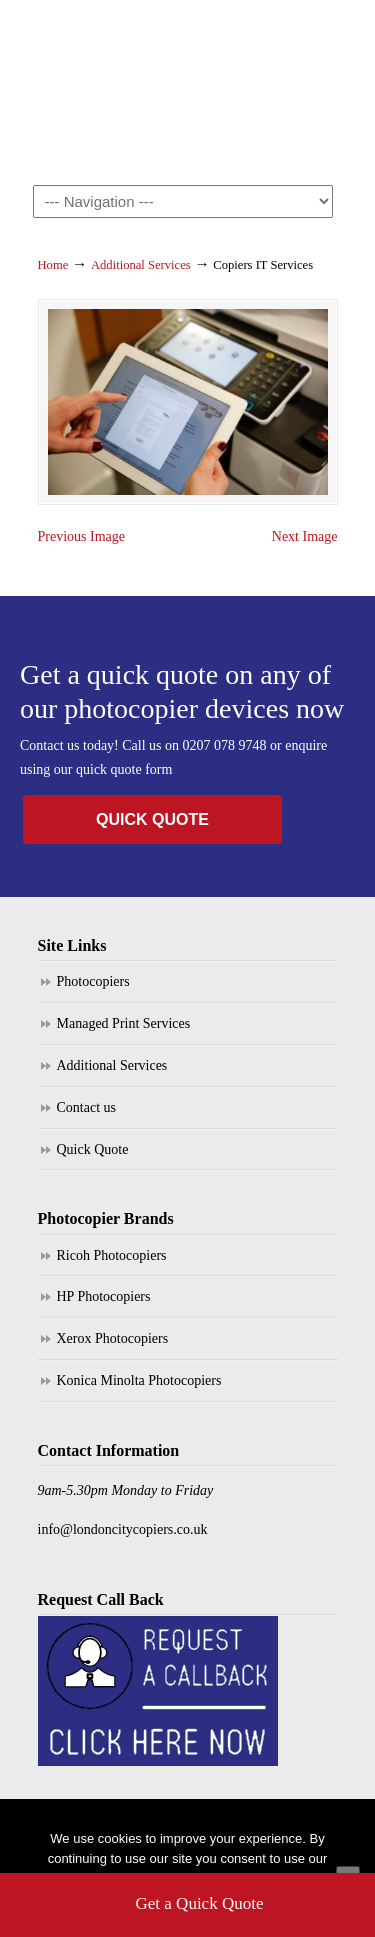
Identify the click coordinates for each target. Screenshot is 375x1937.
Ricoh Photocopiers (112, 1255)
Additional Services (141, 265)
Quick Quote (93, 1149)
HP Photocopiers (104, 1296)
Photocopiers (93, 981)
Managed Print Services (124, 1023)
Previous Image (81, 536)
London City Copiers (188, 81)
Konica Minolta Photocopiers (139, 1380)
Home (53, 265)
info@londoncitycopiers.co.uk (123, 1529)
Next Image (305, 536)
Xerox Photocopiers (113, 1338)
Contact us (87, 1107)
